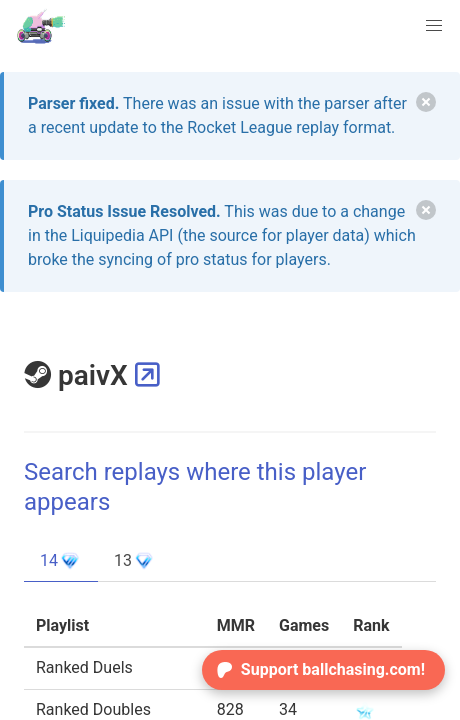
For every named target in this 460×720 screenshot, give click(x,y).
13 (135, 561)
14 (61, 561)
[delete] (426, 102)
